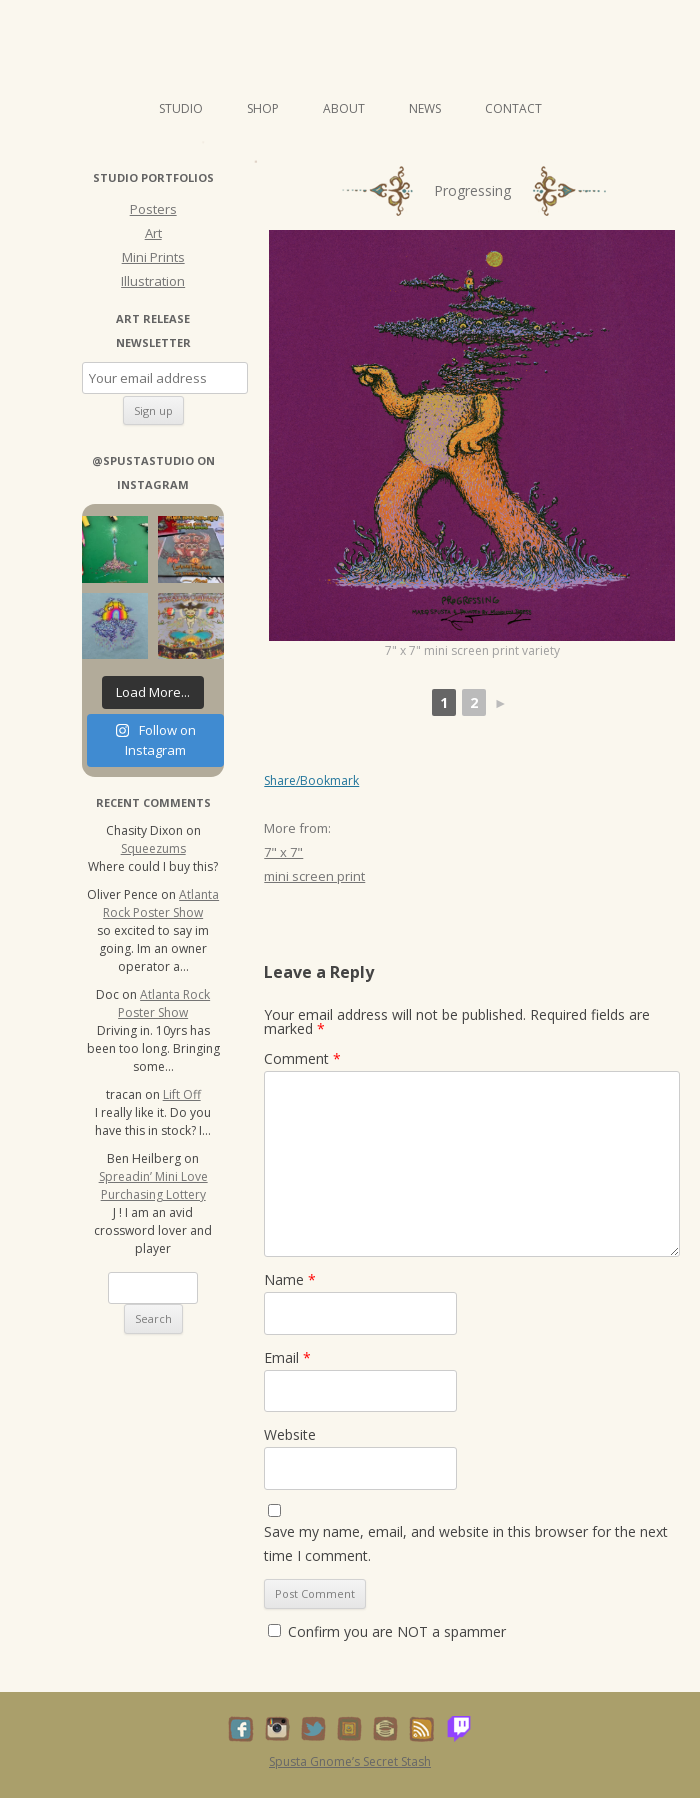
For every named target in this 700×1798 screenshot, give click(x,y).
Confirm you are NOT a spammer (387, 1631)
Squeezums (153, 848)
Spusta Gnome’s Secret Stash (350, 1761)
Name (290, 1279)
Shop (263, 108)
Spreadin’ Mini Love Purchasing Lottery (153, 1185)
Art (153, 233)
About (344, 108)
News (425, 108)
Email (287, 1357)
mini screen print (314, 876)
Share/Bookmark (311, 781)
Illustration (153, 281)
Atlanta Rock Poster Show (161, 903)
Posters (153, 209)
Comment (302, 1058)
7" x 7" (283, 852)
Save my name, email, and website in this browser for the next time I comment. (466, 1543)
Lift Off (182, 1094)
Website (290, 1434)
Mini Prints (153, 257)
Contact (513, 108)
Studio (181, 108)
